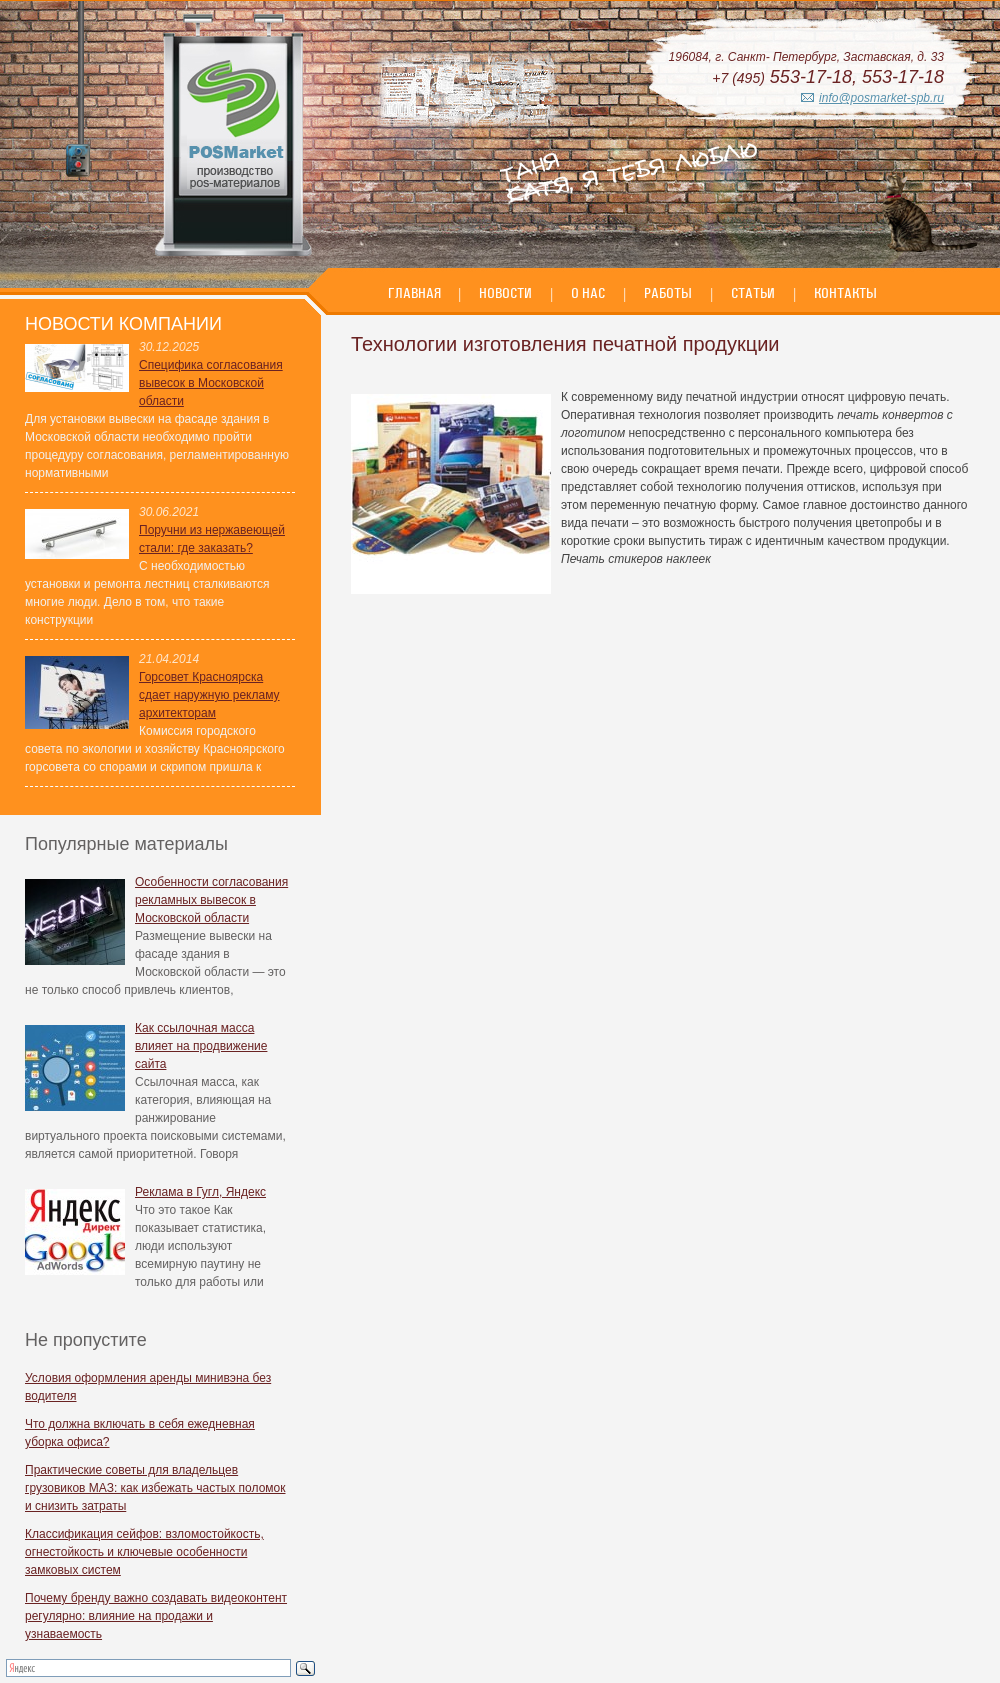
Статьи (753, 293)
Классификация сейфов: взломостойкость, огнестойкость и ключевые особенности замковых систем (144, 1552)
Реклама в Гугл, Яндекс (200, 1192)
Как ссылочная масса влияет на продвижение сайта (201, 1046)
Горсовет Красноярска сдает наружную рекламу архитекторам (209, 695)
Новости (505, 293)
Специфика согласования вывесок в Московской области (211, 383)
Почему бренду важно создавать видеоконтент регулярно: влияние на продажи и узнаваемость (156, 1616)
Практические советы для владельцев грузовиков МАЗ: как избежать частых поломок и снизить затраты (155, 1488)
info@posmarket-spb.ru (881, 98)
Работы (668, 293)
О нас (588, 293)
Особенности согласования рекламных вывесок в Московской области (211, 900)
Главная (416, 293)
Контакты (845, 293)
